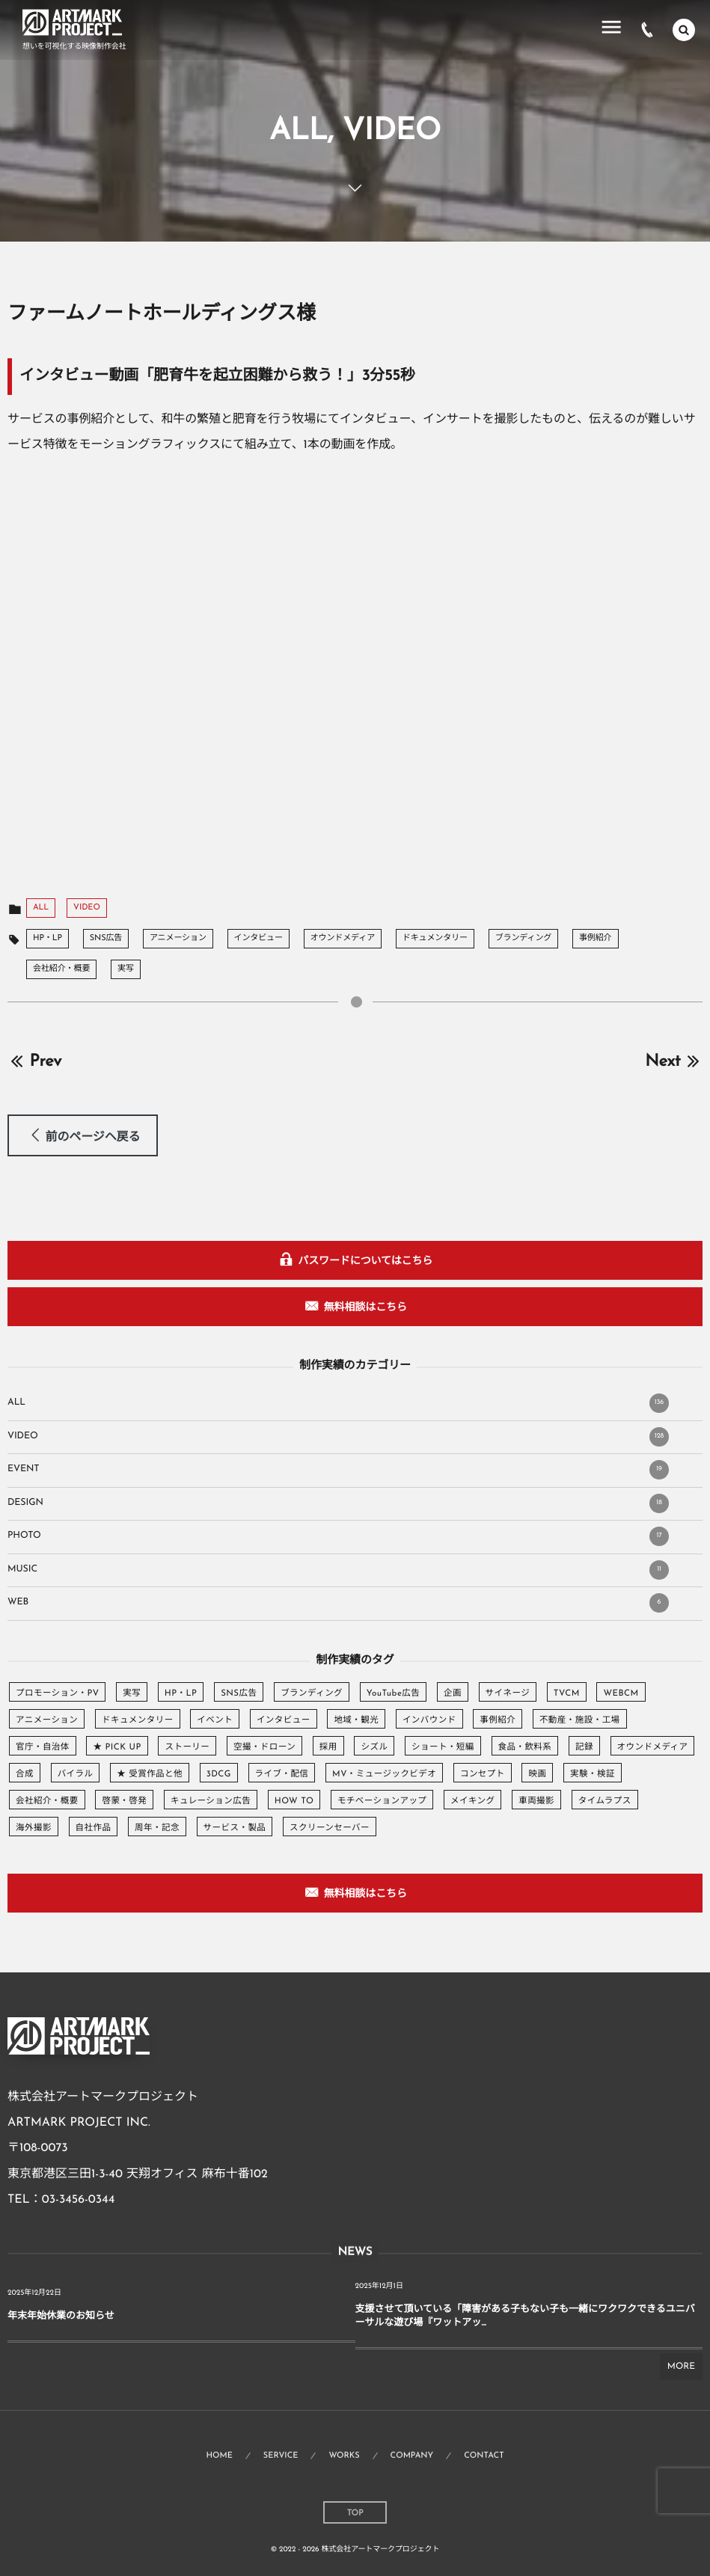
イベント (215, 1720)
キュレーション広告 (211, 1801)
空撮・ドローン (264, 1747)
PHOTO (338, 1536)
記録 (584, 1747)
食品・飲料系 (525, 1747)
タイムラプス (604, 1801)
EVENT (338, 1469)
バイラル (76, 1774)
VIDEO (86, 908)
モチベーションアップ (381, 1801)
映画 (537, 1774)
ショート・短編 (442, 1747)
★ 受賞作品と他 (150, 1774)
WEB (338, 1603)
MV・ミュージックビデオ (384, 1774)
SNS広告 (106, 938)
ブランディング (523, 938)
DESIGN (338, 1503)
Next (674, 1061)
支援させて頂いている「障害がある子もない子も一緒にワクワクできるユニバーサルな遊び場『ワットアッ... (525, 2316)
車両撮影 (536, 1801)
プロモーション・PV (57, 1693)
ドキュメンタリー (435, 938)
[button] (82, 1135)
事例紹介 (595, 938)
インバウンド (429, 1720)
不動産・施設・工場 (579, 1720)
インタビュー (258, 938)
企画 (453, 1693)
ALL (41, 908)
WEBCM (620, 1693)
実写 (125, 969)
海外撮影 (34, 1828)
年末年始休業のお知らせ (60, 2317)
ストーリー (187, 1747)
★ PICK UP (117, 1747)
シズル (374, 1747)
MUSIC (338, 1570)
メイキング (472, 1801)
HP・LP (47, 938)
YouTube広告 (393, 1693)
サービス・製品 (234, 1828)
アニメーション (178, 938)
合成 (25, 1774)
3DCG (218, 1774)
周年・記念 (157, 1828)
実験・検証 (592, 1774)
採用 (328, 1747)
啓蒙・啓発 (124, 1801)
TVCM (567, 1693)
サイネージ (508, 1693)
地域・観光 (356, 1720)
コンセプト (482, 1774)
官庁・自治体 (43, 1747)
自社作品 (93, 1828)
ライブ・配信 (282, 1774)
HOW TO (294, 1801)
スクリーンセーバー (330, 1828)
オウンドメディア (342, 938)
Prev (34, 1061)
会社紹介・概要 (61, 969)
